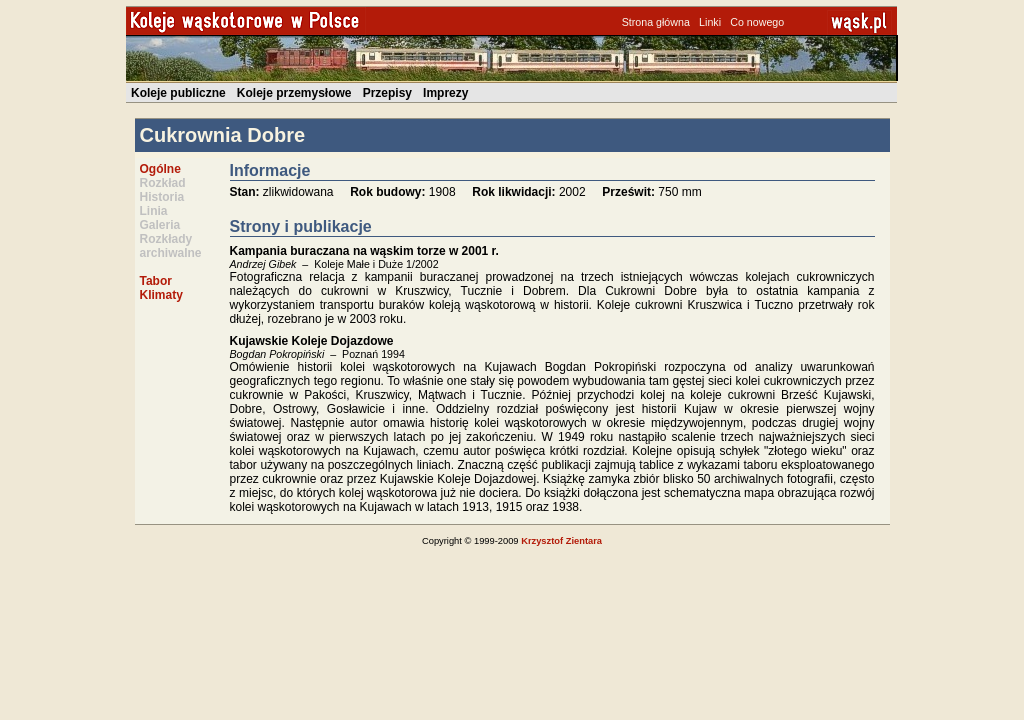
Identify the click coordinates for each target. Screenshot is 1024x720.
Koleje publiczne (178, 93)
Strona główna (656, 22)
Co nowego (757, 22)
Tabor (156, 281)
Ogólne (160, 169)
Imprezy (445, 93)
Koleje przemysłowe (294, 93)
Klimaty (161, 295)
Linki (710, 22)
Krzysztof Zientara (561, 541)
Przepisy (387, 93)
